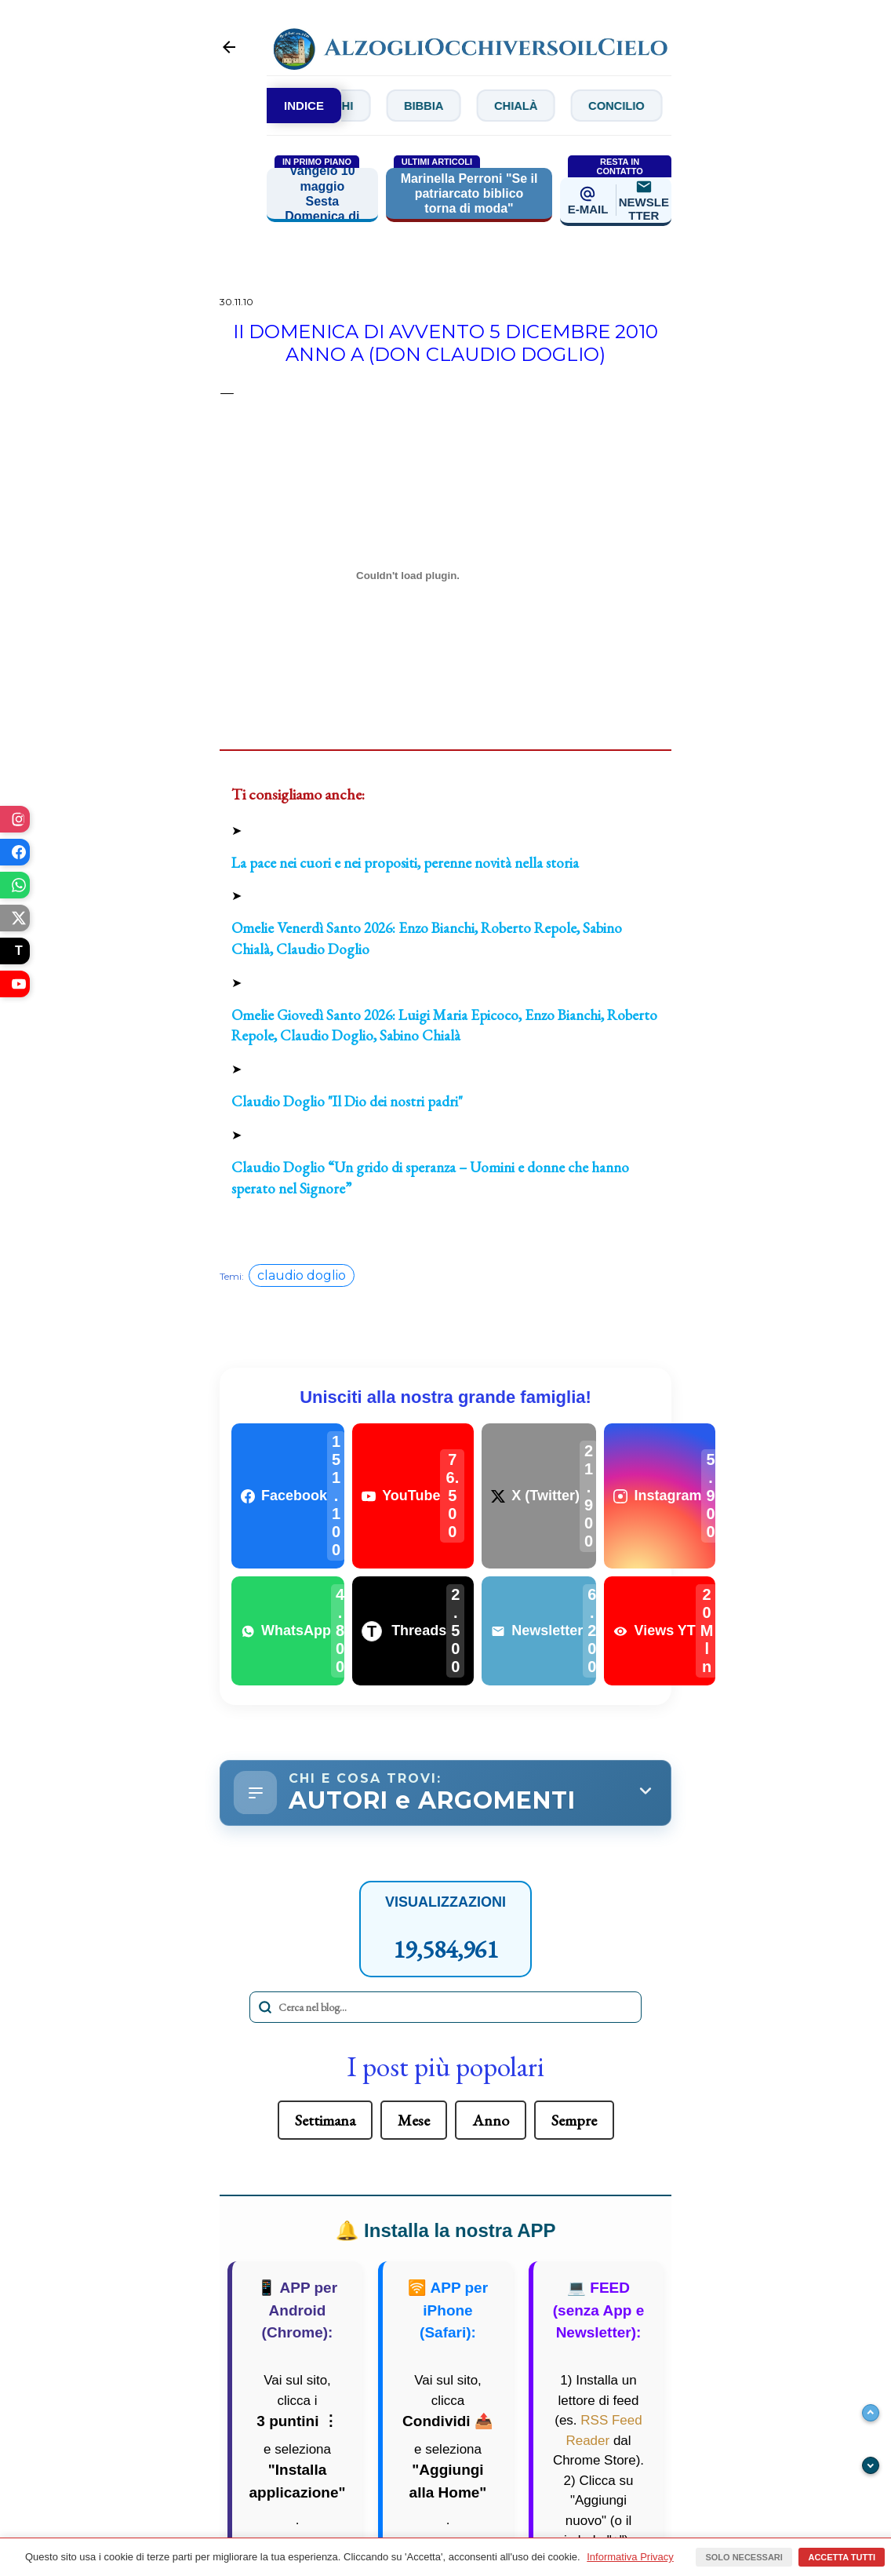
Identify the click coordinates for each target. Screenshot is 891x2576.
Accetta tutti (841, 2557)
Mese (414, 2125)
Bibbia (474, 105)
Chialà (577, 105)
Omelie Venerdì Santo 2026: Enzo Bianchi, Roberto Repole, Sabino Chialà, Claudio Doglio (426, 939)
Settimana (325, 2125)
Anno (490, 2125)
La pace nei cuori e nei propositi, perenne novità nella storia (405, 863)
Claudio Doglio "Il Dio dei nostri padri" (347, 1102)
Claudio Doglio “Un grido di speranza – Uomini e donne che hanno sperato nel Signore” (430, 1178)
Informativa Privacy (630, 2557)
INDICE (304, 106)
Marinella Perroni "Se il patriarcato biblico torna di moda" (469, 194)
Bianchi (369, 105)
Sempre (574, 2125)
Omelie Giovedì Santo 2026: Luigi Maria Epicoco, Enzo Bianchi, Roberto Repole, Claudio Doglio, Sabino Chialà (444, 1026)
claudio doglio (301, 1276)
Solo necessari (743, 2557)
